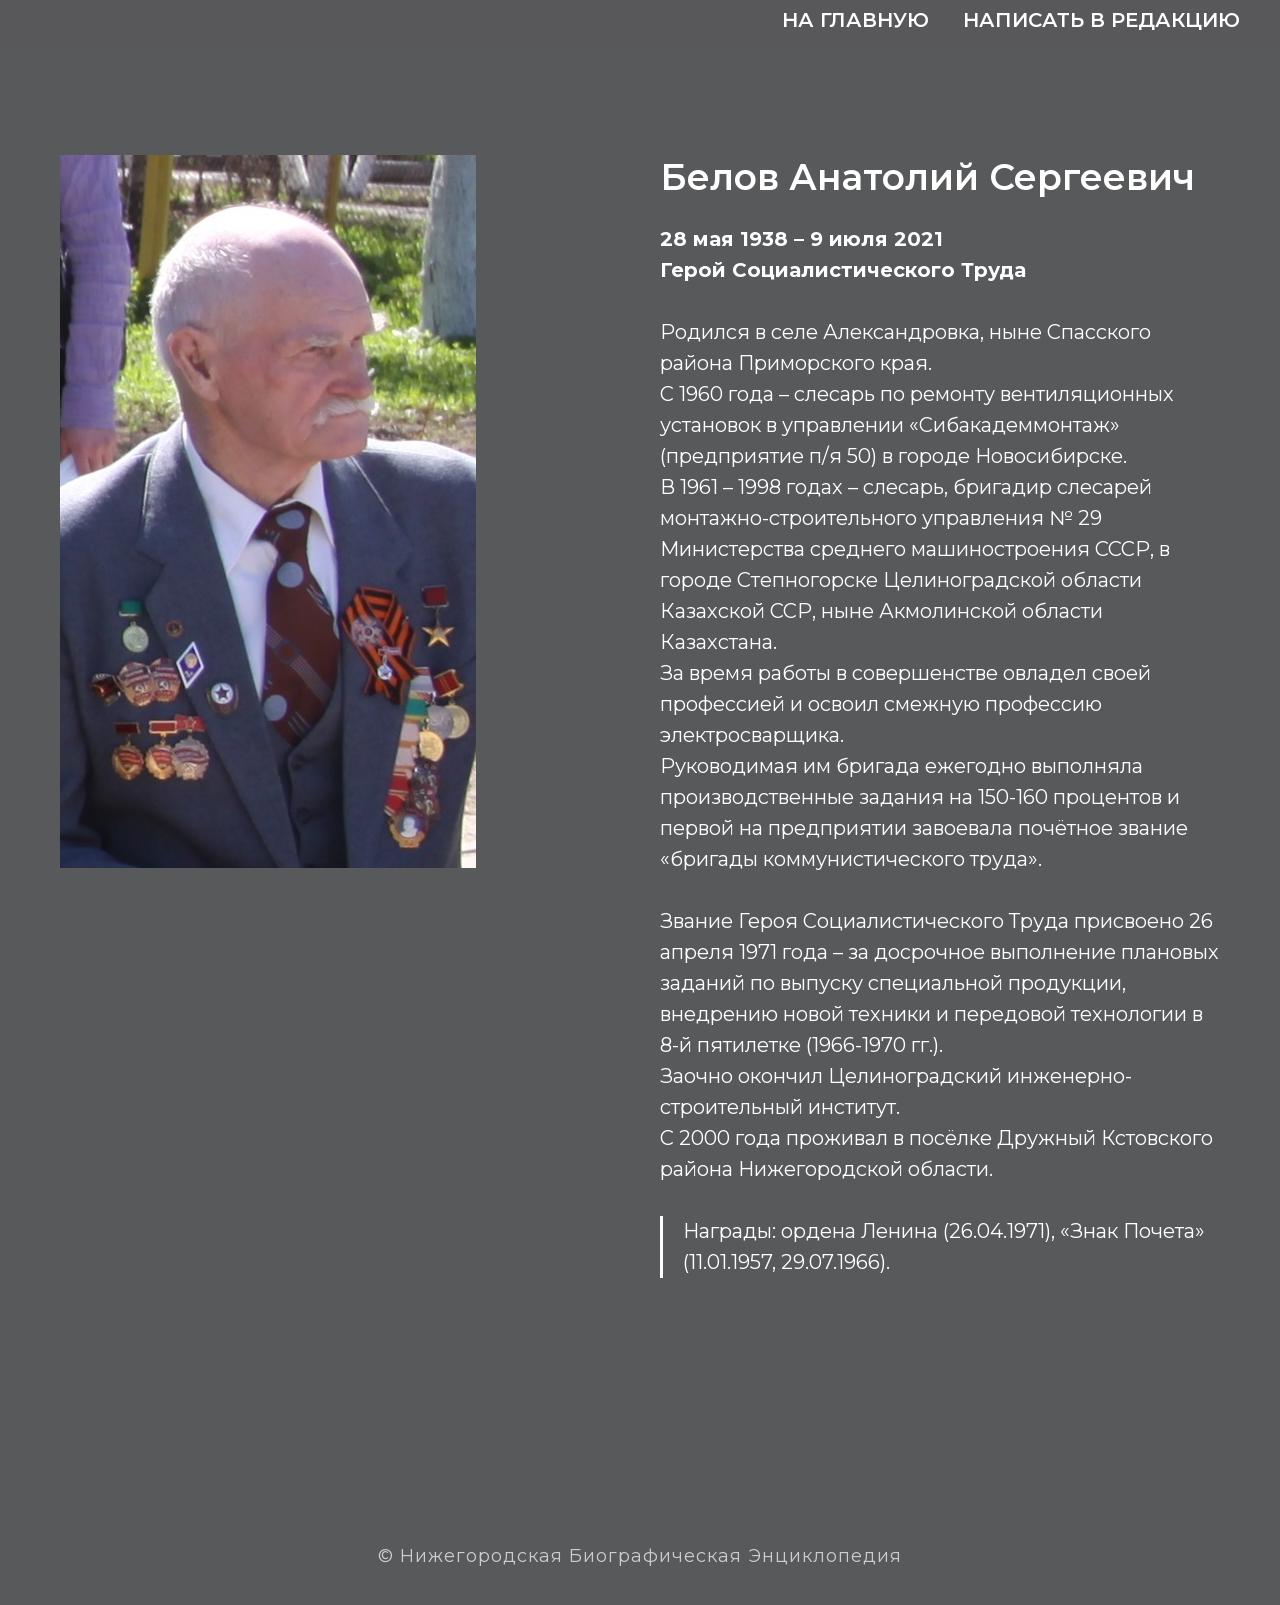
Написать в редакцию (1101, 20)
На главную (855, 20)
